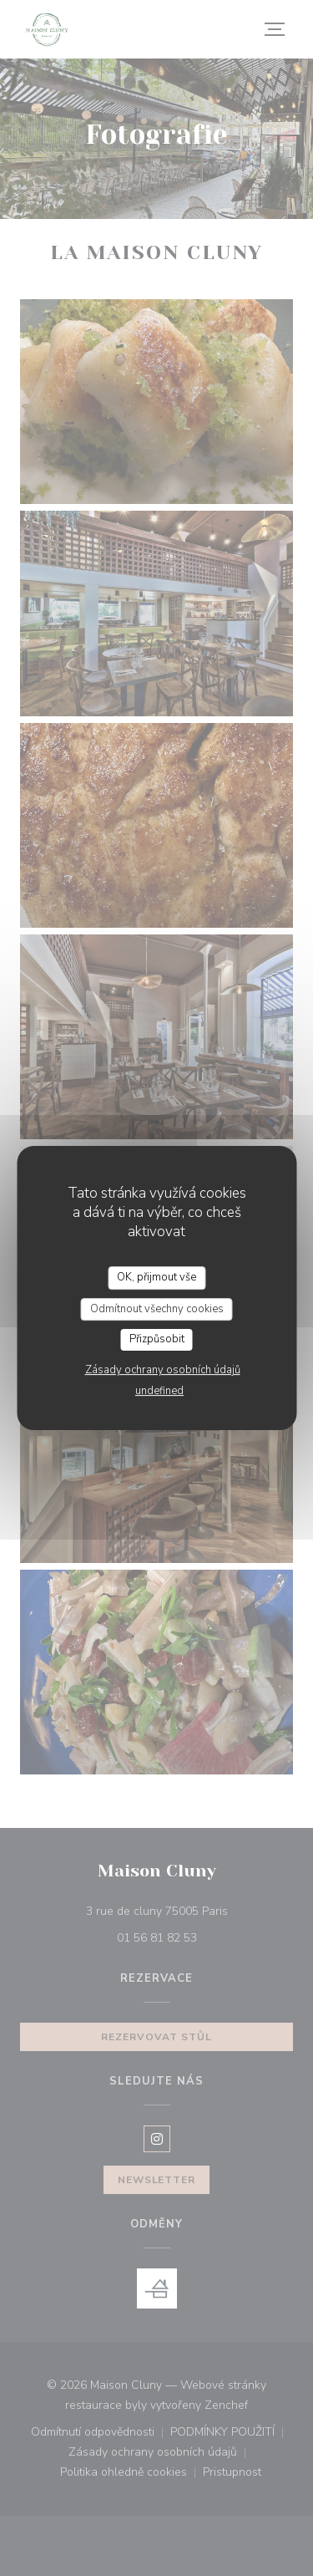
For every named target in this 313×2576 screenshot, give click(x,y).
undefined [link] (159, 1390)
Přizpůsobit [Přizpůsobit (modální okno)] (156, 1339)
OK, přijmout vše (156, 1277)
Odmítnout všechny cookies (157, 1308)
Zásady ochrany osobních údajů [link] (162, 1369)
